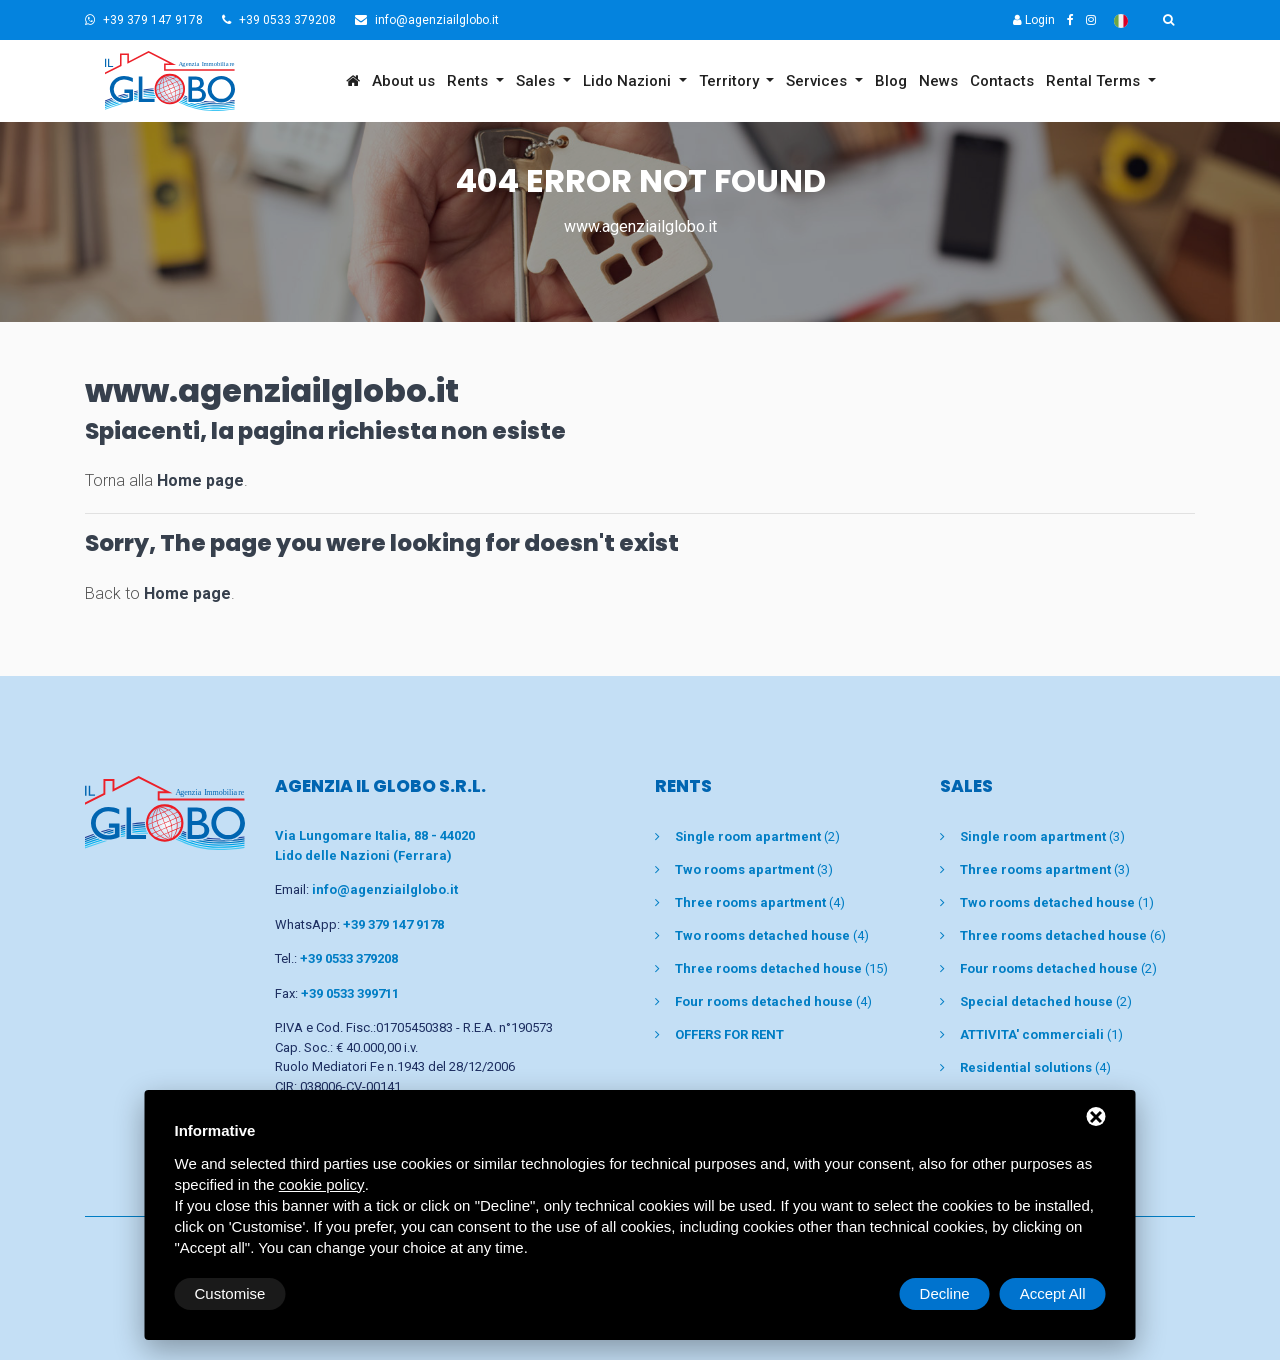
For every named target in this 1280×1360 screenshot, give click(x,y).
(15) (781, 968)
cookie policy (322, 1184)
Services (818, 81)
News (938, 81)
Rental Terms (1095, 81)
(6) (1063, 935)
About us (403, 81)
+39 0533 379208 (279, 20)
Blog (891, 81)
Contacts (1002, 81)
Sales (537, 81)
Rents (469, 81)
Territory (731, 81)
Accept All (1053, 1293)
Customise (230, 1293)
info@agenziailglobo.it (427, 20)
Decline (945, 1293)
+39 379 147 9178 (144, 20)
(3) (754, 869)
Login (1034, 20)
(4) (760, 902)
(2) (757, 836)
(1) (1057, 902)
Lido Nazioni (629, 81)
